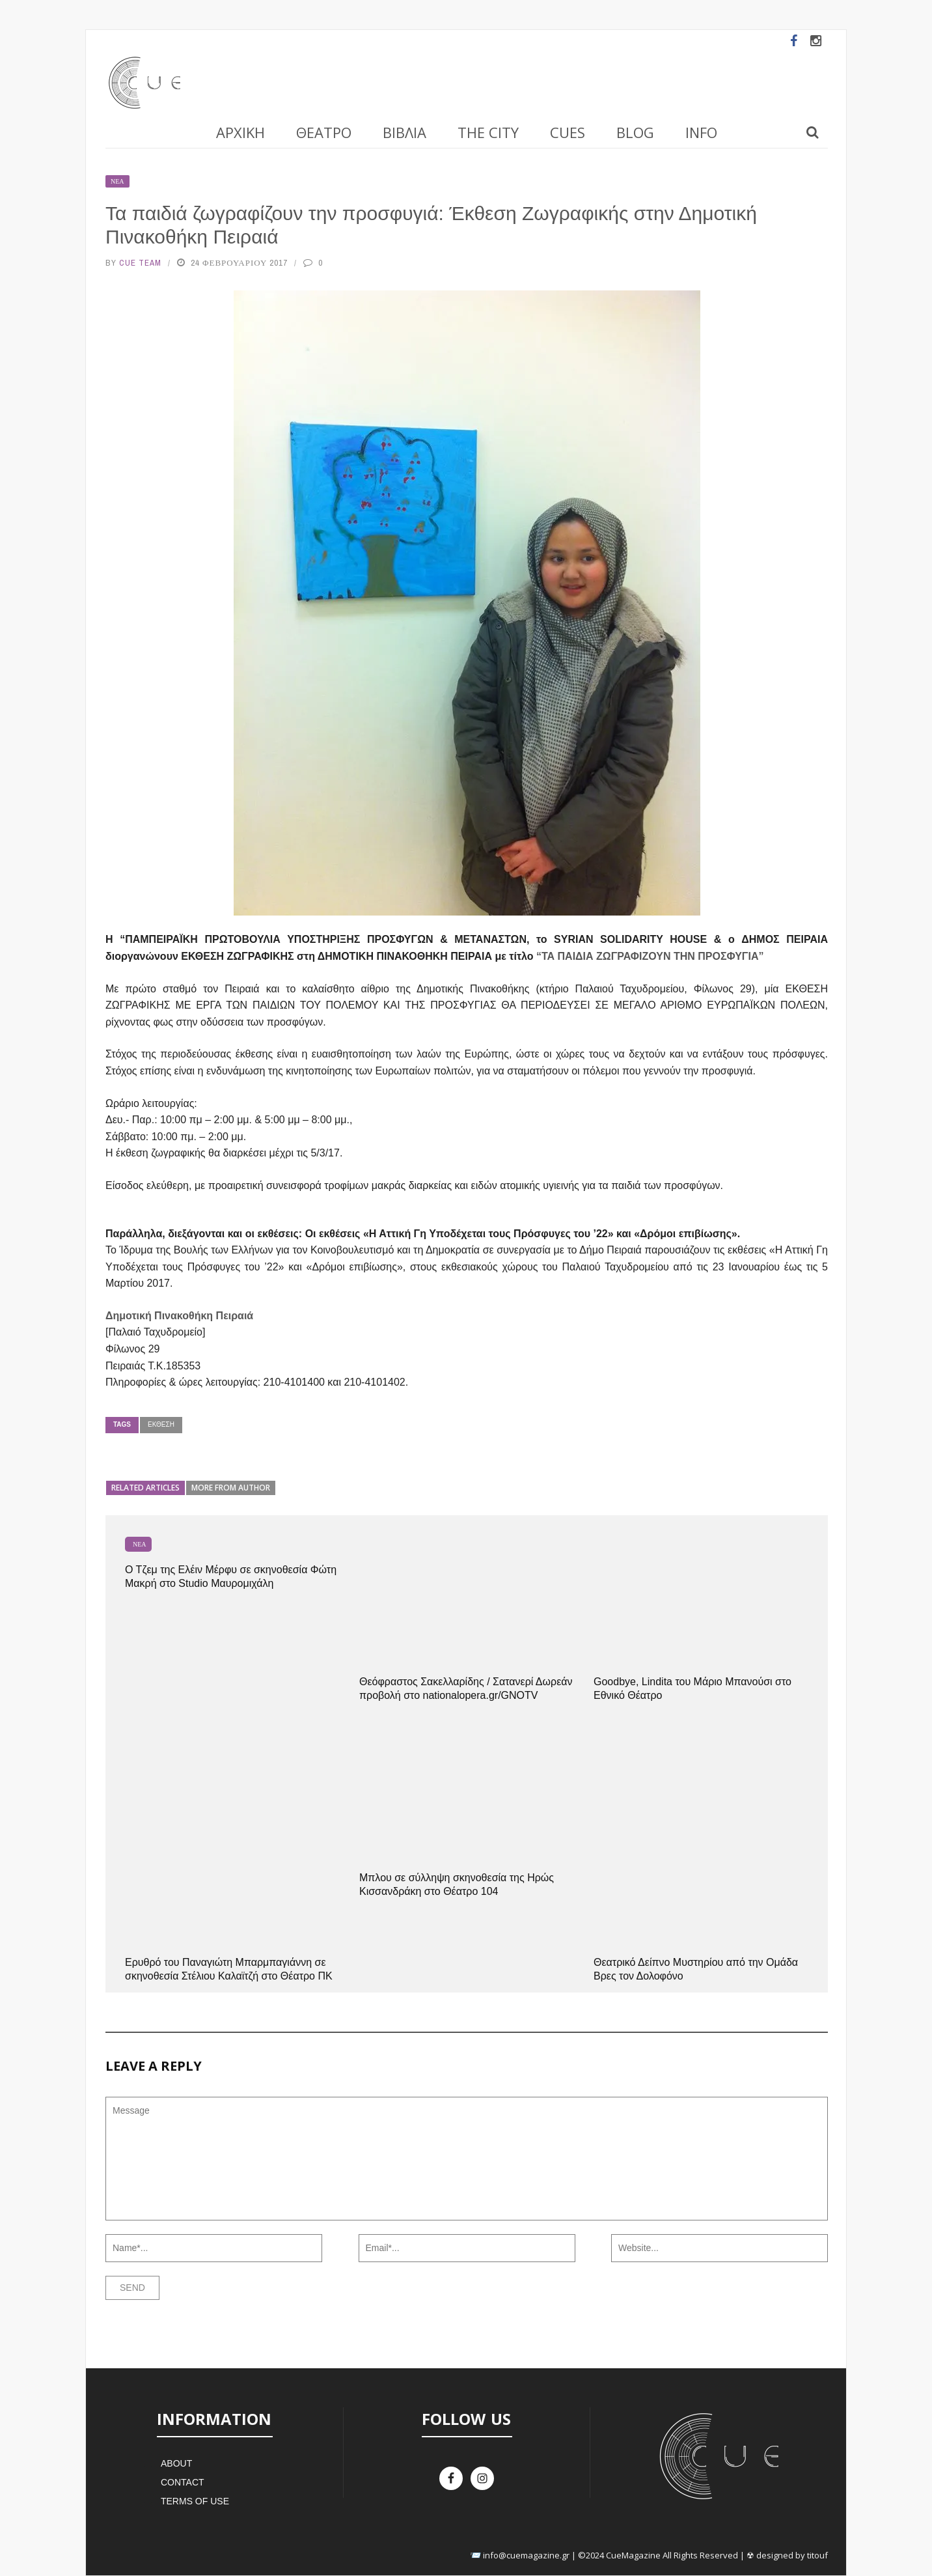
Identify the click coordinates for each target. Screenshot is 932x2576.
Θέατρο (323, 132)
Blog (635, 132)
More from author (230, 1487)
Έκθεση (161, 1424)
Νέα (117, 181)
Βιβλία (404, 132)
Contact (182, 2482)
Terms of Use (195, 2501)
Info (701, 132)
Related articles (145, 1487)
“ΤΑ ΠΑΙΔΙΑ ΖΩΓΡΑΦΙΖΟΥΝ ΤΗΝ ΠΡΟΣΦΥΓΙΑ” (650, 956)
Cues (567, 132)
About (176, 2463)
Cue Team (140, 262)
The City (488, 132)
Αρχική (240, 132)
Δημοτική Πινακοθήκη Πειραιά (179, 1315)
